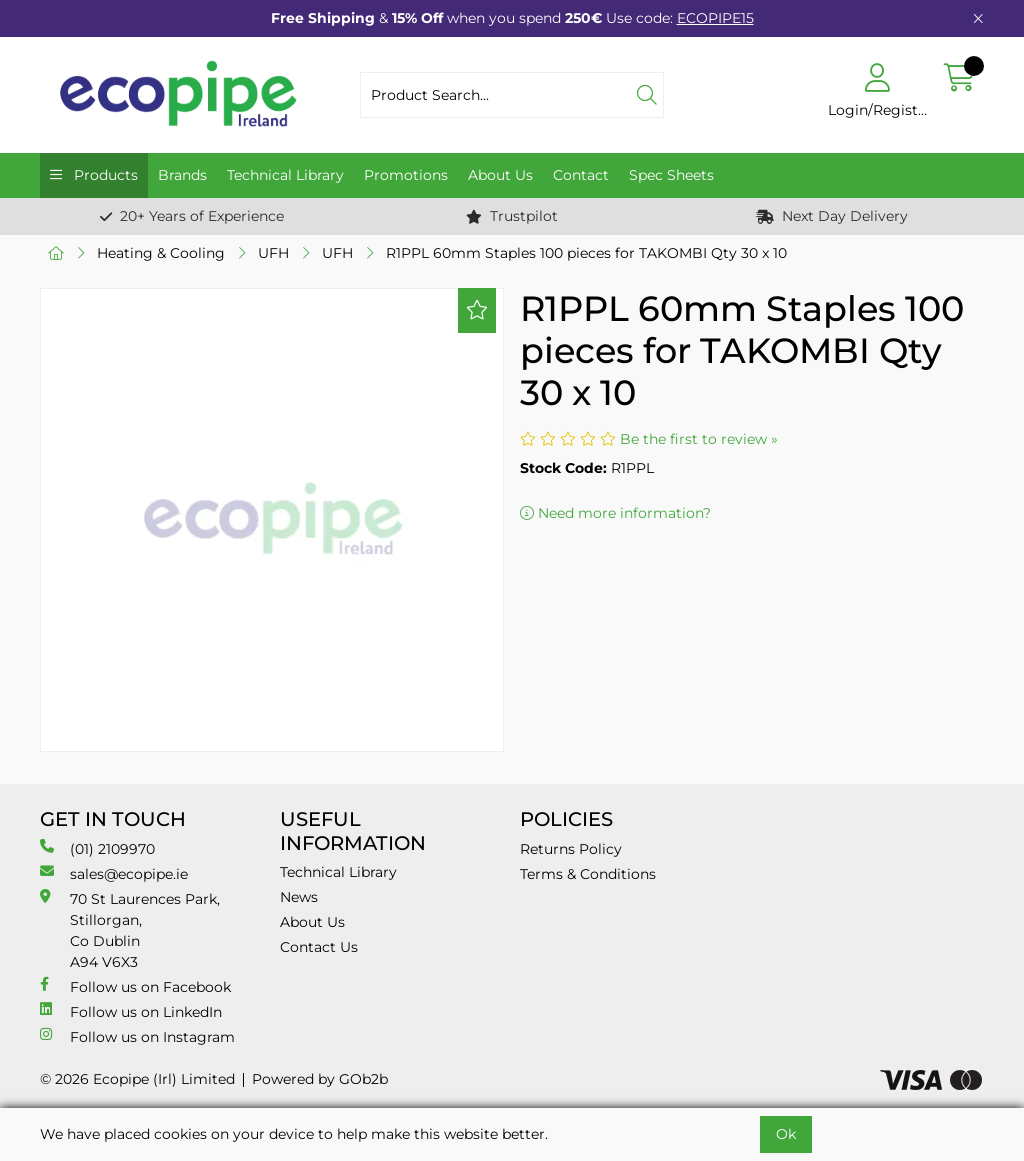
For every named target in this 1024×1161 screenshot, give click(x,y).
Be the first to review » (699, 439)
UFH (273, 253)
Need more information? (615, 513)
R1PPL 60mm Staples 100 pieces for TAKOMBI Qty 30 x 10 (586, 253)
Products (104, 175)
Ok (786, 1134)
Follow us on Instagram (137, 1036)
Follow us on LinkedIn (131, 1011)
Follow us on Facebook (135, 986)
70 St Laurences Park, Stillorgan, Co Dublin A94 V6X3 (130, 930)
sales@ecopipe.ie (114, 873)
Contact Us (319, 947)
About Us (500, 175)
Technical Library (285, 175)
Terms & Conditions (588, 874)
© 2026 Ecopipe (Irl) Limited (137, 1079)
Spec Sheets (671, 175)
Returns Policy (571, 849)
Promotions (406, 175)
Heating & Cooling (161, 253)
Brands (182, 175)
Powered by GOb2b (320, 1079)
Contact (581, 175)
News (299, 897)
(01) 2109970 (97, 848)
